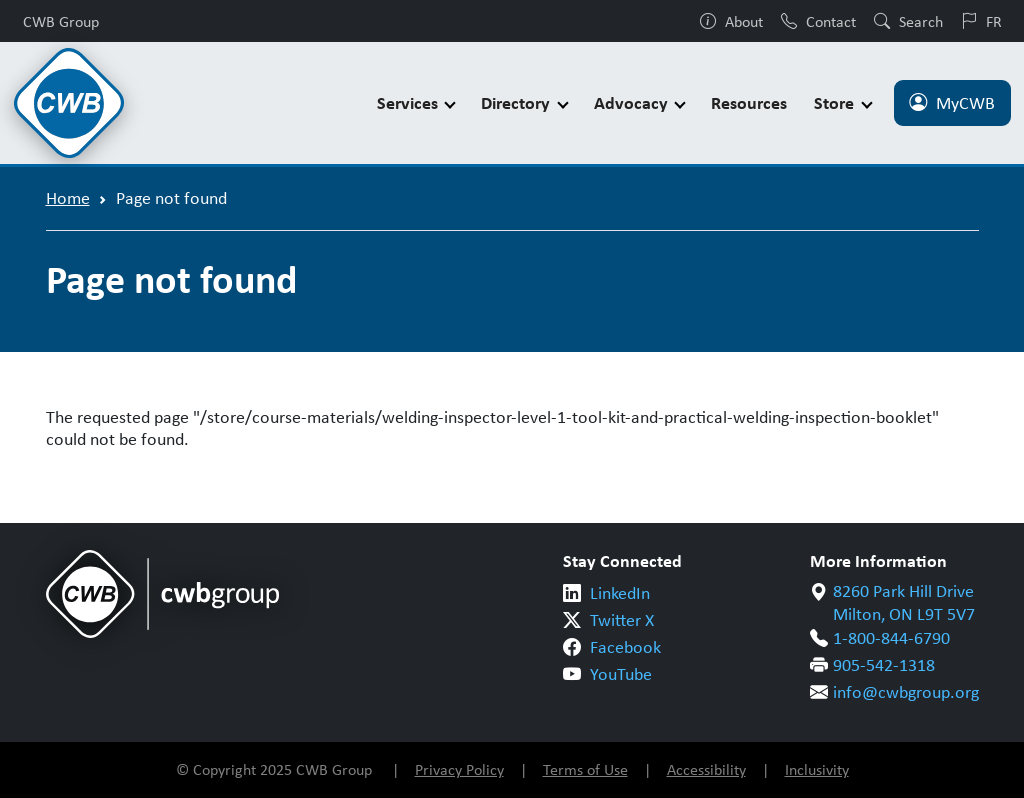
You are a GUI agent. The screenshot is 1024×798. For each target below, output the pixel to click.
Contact (818, 21)
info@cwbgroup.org (906, 692)
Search (908, 21)
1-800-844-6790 (891, 638)
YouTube (621, 674)
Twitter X (622, 620)
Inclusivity (817, 769)
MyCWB (952, 103)
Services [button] (409, 102)
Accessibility (706, 769)
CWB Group (61, 21)
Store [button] (836, 102)
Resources (749, 102)
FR (981, 21)
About (731, 21)
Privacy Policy (459, 769)
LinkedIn (620, 593)
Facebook (625, 647)
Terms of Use (585, 769)
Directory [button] (517, 102)
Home (68, 198)
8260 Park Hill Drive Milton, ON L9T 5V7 (904, 602)
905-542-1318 (884, 665)
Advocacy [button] (633, 102)
